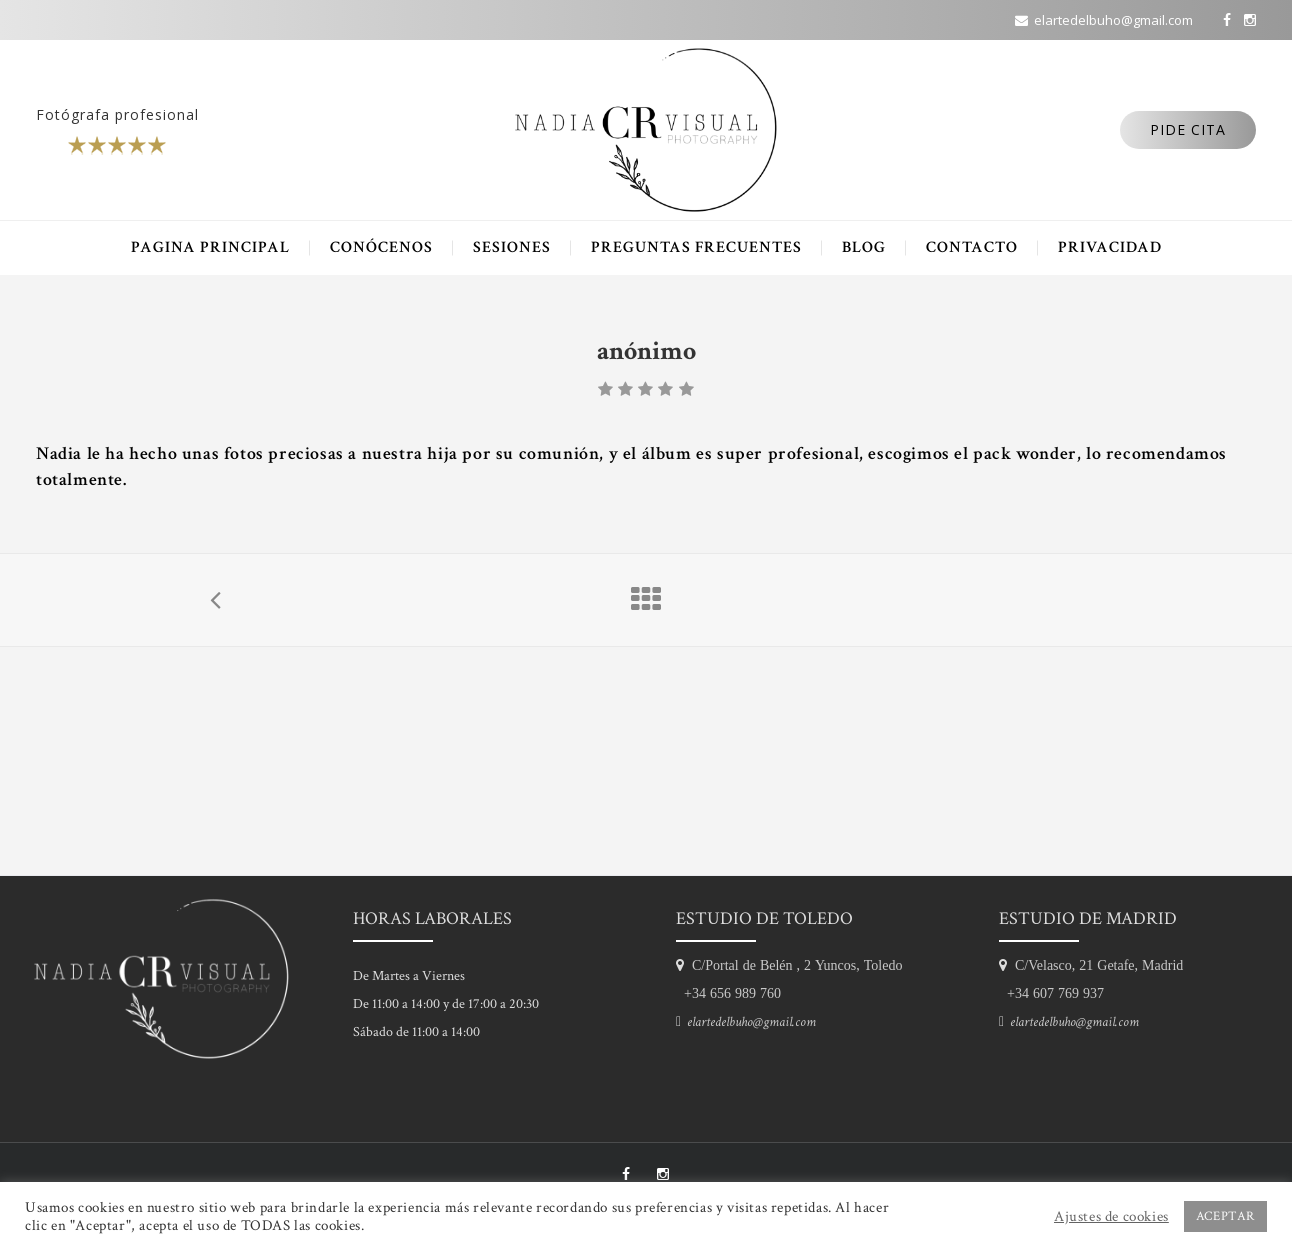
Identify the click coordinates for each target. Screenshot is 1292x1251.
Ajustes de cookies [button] (1111, 1217)
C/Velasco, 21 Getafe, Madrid (1095, 965)
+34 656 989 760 (728, 993)
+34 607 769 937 (1051, 993)
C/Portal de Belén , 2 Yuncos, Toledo (793, 965)
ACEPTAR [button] (1225, 1216)
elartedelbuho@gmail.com (748, 1022)
